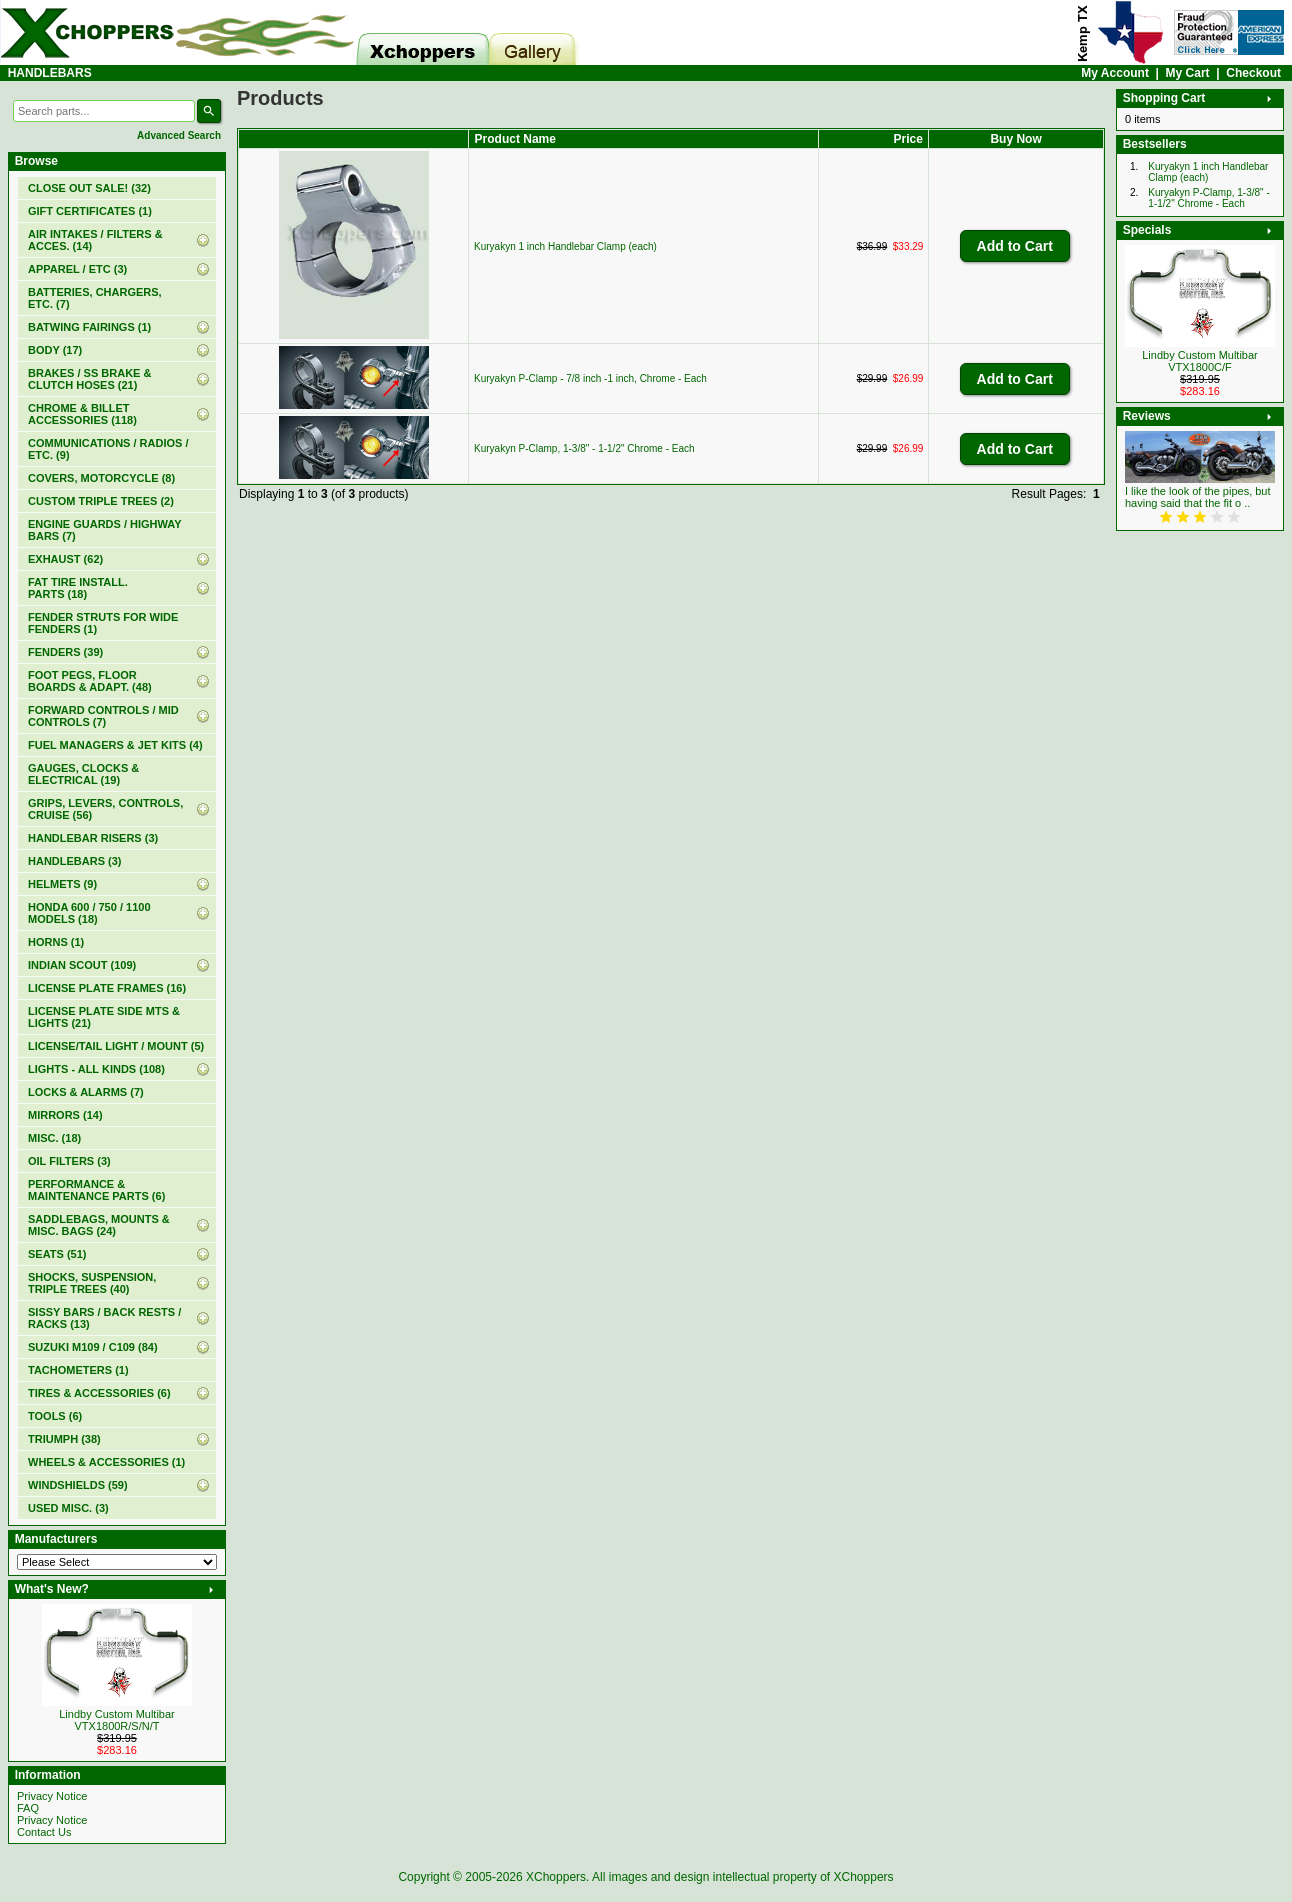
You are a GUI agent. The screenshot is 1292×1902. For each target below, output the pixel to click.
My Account (1115, 73)
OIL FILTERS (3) (69, 1161)
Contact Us (44, 1832)
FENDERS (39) (65, 652)
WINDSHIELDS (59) (78, 1485)
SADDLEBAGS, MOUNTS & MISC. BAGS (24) (99, 1225)
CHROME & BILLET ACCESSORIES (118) (82, 414)
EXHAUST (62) (65, 559)
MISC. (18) (54, 1138)
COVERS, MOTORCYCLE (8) (101, 478)
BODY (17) (55, 350)
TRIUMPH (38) (64, 1439)
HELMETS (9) (62, 884)
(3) (75, 861)
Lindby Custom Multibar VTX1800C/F (1200, 361)
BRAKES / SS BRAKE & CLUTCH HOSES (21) (89, 379)
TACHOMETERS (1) (78, 1370)
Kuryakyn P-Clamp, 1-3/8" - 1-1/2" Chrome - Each (584, 448)
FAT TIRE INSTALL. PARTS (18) (78, 588)
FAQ (28, 1808)
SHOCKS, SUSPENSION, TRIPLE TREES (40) (92, 1283)
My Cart (1188, 73)
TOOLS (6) (55, 1416)
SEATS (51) (57, 1254)
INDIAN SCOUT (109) (82, 965)
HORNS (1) (56, 942)
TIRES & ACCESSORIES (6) (99, 1393)
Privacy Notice (52, 1796)
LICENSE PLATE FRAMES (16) (107, 988)
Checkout (1253, 73)
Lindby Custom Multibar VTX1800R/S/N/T (117, 1720)
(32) (89, 188)
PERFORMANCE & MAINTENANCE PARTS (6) (96, 1190)
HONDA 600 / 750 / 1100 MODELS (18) (89, 913)
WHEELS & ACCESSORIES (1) (106, 1462)
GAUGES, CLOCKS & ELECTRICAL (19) (83, 774)
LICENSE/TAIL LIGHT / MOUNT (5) (116, 1046)
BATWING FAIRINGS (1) (89, 327)
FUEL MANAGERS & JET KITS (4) (115, 745)
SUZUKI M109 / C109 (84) (93, 1347)
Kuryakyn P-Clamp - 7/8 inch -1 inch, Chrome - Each (590, 378)
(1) (90, 211)
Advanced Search (179, 135)
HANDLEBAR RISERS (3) (93, 838)
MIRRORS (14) (65, 1115)
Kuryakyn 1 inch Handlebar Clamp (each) (565, 246)
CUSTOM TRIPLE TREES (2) (101, 501)
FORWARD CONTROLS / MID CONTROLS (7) (103, 716)
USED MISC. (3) (68, 1508)
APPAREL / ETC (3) (77, 269)
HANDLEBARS (50, 73)
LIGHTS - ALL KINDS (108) (96, 1069)
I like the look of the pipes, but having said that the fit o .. (1198, 497)
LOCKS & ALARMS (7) (86, 1092)
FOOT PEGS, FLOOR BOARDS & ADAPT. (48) (90, 681)
